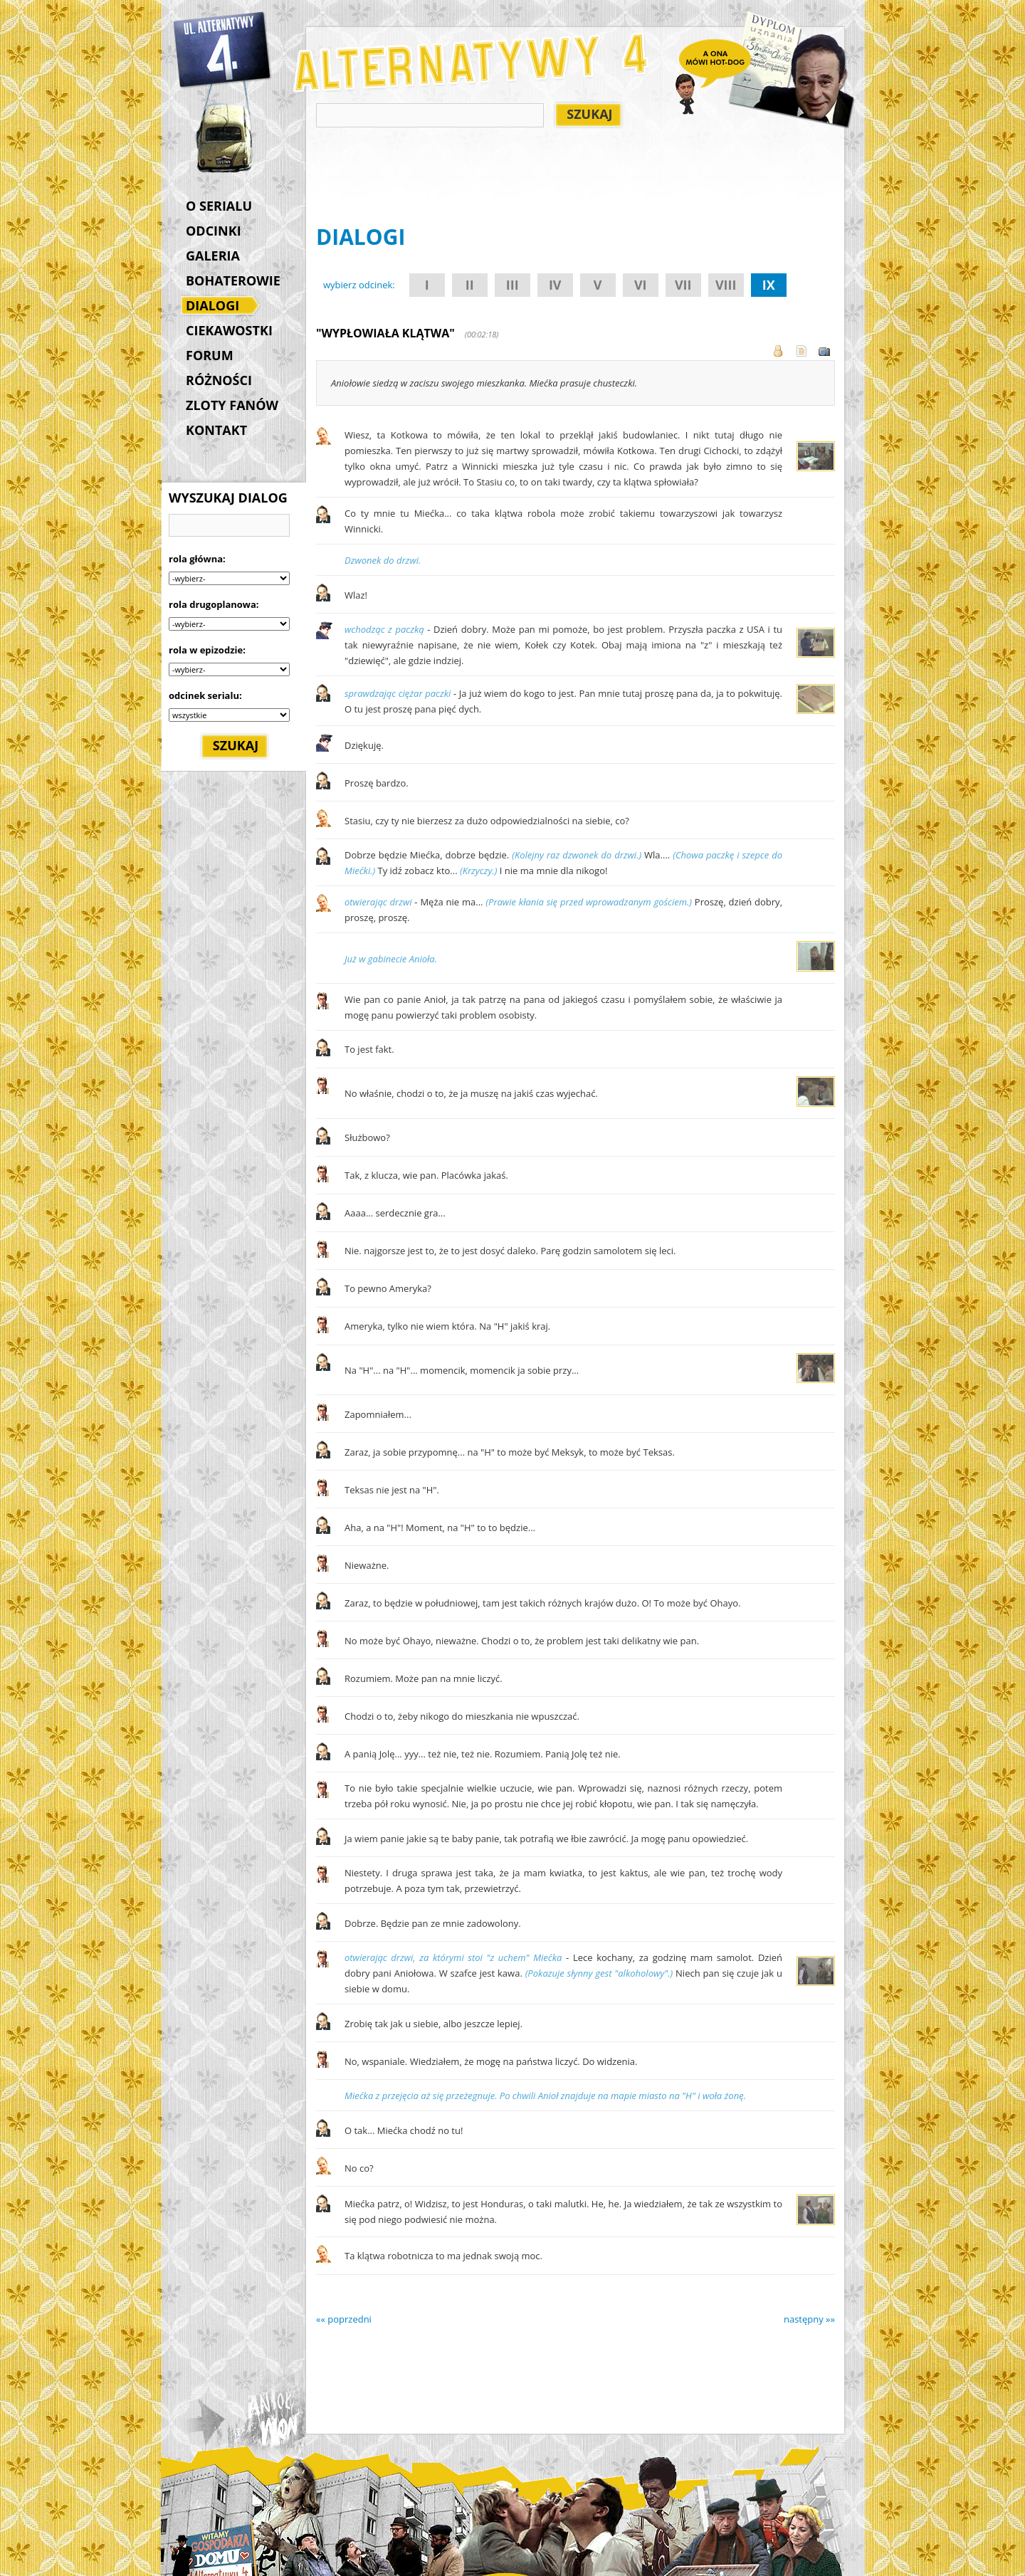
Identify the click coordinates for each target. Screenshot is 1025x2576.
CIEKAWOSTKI (229, 330)
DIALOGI (216, 306)
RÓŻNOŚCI (219, 380)
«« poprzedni (344, 2319)
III (512, 284)
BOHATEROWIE (233, 280)
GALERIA (213, 255)
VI (640, 284)
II (470, 284)
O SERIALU (219, 205)
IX (768, 284)
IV (555, 284)
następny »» (809, 2319)
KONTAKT (216, 429)
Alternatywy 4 (222, 50)
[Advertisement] (575, 179)
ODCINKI (213, 230)
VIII (726, 284)
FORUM (209, 355)
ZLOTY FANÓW (232, 405)
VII (683, 284)
